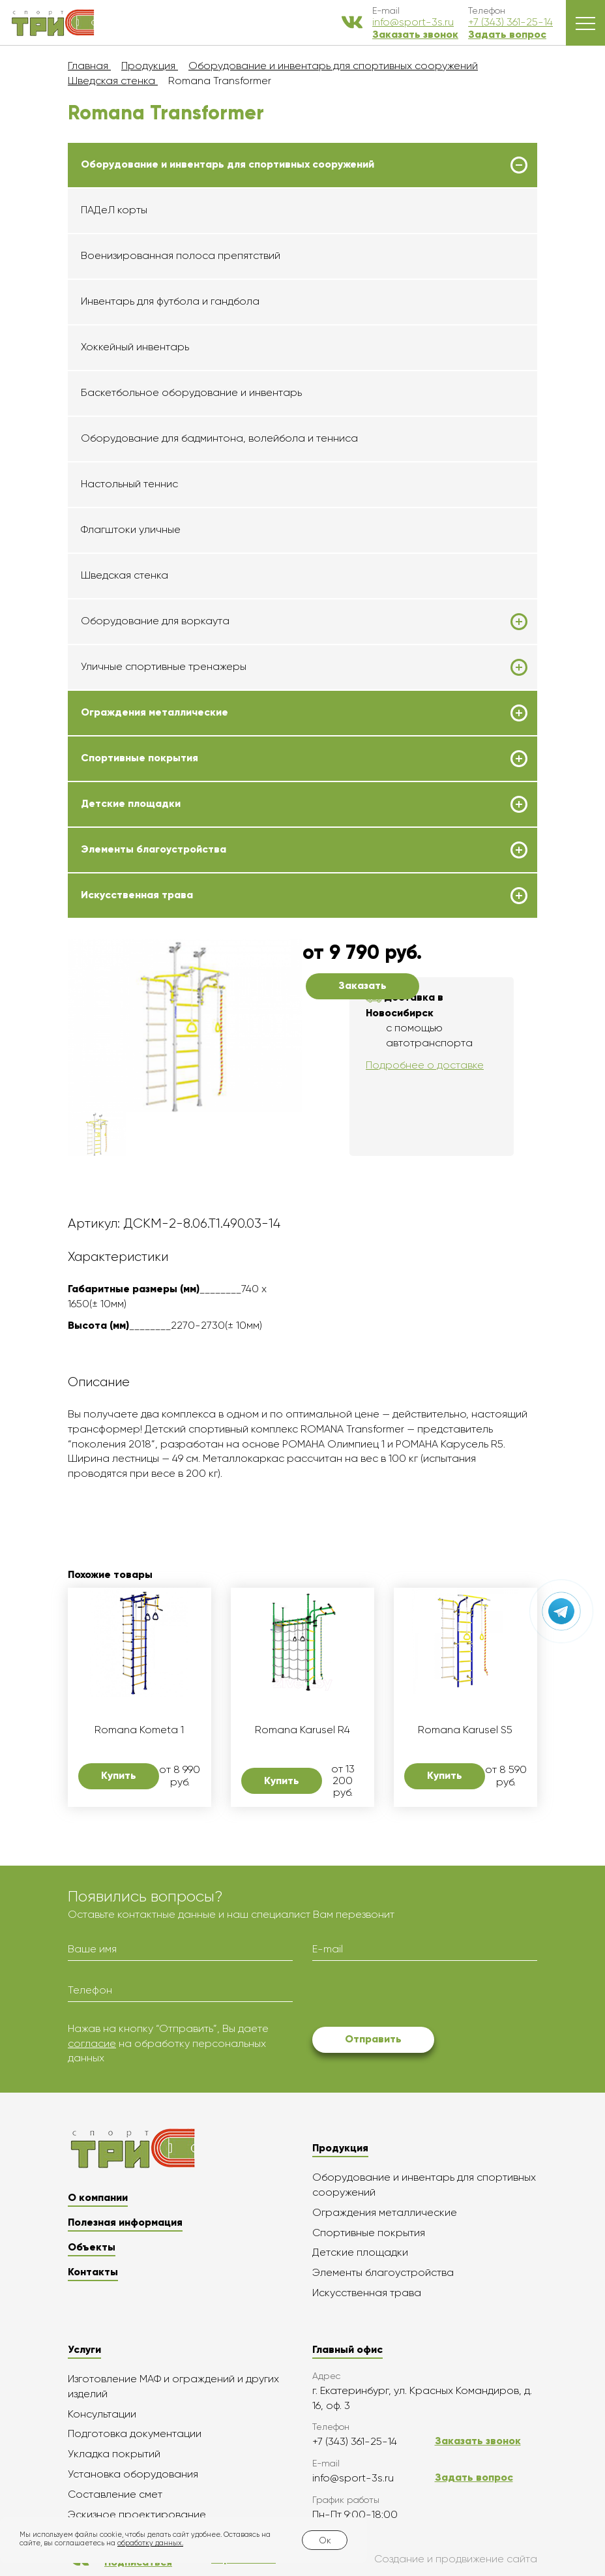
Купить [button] (118, 1775)
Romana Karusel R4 (302, 1730)
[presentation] (411, 1996)
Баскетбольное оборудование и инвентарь (191, 392)
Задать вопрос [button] (507, 34)
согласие (92, 2043)
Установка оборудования (133, 2474)
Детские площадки (131, 804)
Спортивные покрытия (139, 758)
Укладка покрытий (114, 2453)
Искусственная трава (137, 895)
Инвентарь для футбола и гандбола (170, 301)
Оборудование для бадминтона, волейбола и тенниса (219, 438)
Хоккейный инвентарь (135, 347)
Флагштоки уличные (131, 529)
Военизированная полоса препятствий (180, 255)
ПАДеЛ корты (114, 210)
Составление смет (115, 2494)
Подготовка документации (134, 2433)
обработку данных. (150, 2543)
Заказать (362, 985)
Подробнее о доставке (425, 1065)
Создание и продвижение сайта (426, 2559)
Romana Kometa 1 (139, 1730)
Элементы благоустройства (153, 849)
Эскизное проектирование (137, 2514)
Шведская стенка (124, 575)
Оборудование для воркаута (155, 621)
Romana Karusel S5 (465, 1730)
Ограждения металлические (154, 712)
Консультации (102, 2414)
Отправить (373, 2039)
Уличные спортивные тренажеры (163, 667)
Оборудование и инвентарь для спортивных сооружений (227, 164)
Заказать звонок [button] (415, 34)
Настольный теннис (129, 483)
